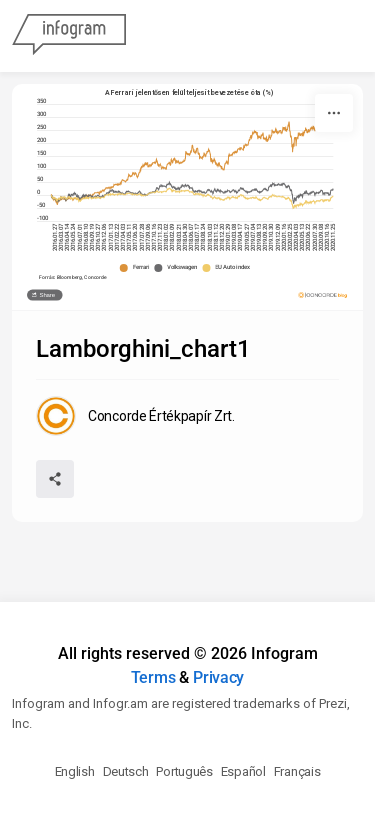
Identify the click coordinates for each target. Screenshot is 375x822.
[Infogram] (69, 36)
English (75, 771)
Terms (153, 677)
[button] (137, 268)
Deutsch (126, 771)
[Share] (55, 479)
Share (47, 295)
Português (184, 771)
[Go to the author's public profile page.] (135, 416)
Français (297, 771)
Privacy (218, 677)
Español (243, 771)
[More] (334, 113)
